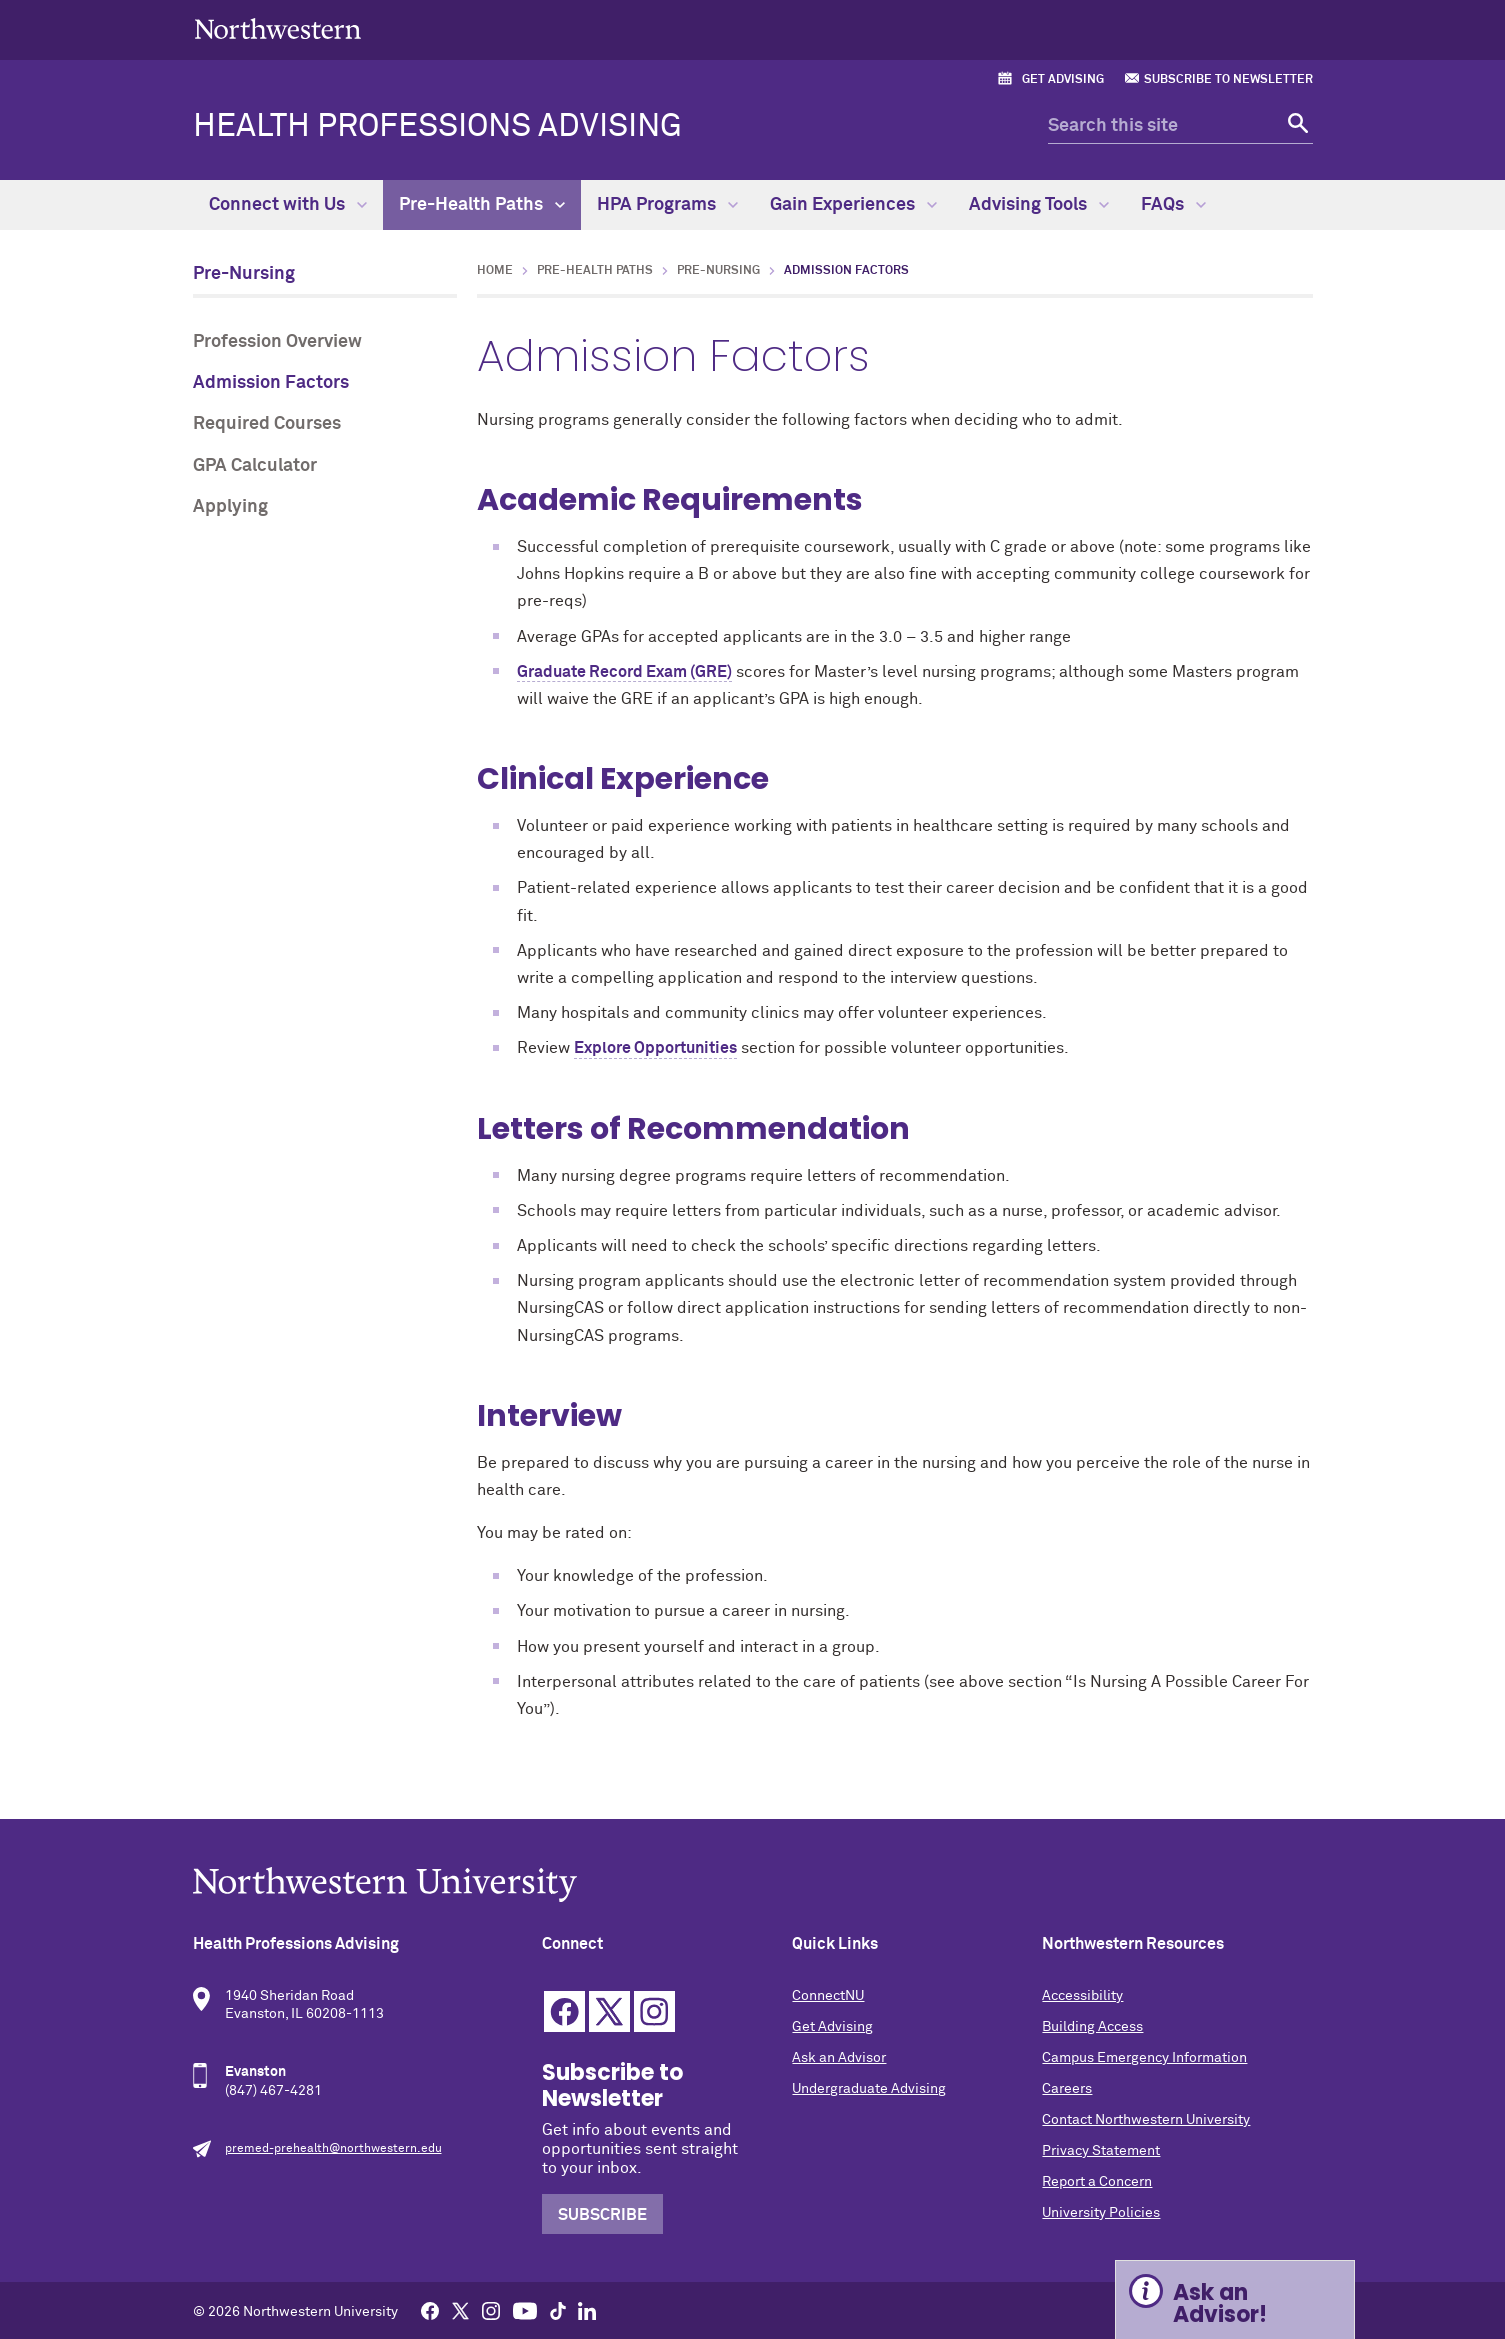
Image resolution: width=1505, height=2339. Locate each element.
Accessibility (1082, 1996)
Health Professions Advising (437, 127)
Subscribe (602, 2215)
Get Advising (1063, 80)
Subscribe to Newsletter (1228, 80)
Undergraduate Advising (869, 2089)
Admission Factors (271, 383)
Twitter (609, 2011)
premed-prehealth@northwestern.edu (333, 2149)
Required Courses (267, 424)
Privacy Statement (1101, 2151)
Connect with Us (288, 205)
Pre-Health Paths (482, 205)
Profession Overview (277, 342)
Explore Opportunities (655, 1048)
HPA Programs (667, 205)
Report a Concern (1097, 2182)
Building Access (1092, 2027)
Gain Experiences (853, 205)
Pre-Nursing (244, 274)
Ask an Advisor (839, 2058)
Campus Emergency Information (1144, 2058)
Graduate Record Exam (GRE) (624, 672)
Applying (230, 507)
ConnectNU (828, 1996)
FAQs (1173, 205)
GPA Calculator (255, 466)
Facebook (564, 2011)
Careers (1067, 2089)
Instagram (654, 2011)
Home (495, 271)
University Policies (1101, 2213)
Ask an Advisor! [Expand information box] (1220, 2303)
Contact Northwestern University (1146, 2120)
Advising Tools (1039, 205)
